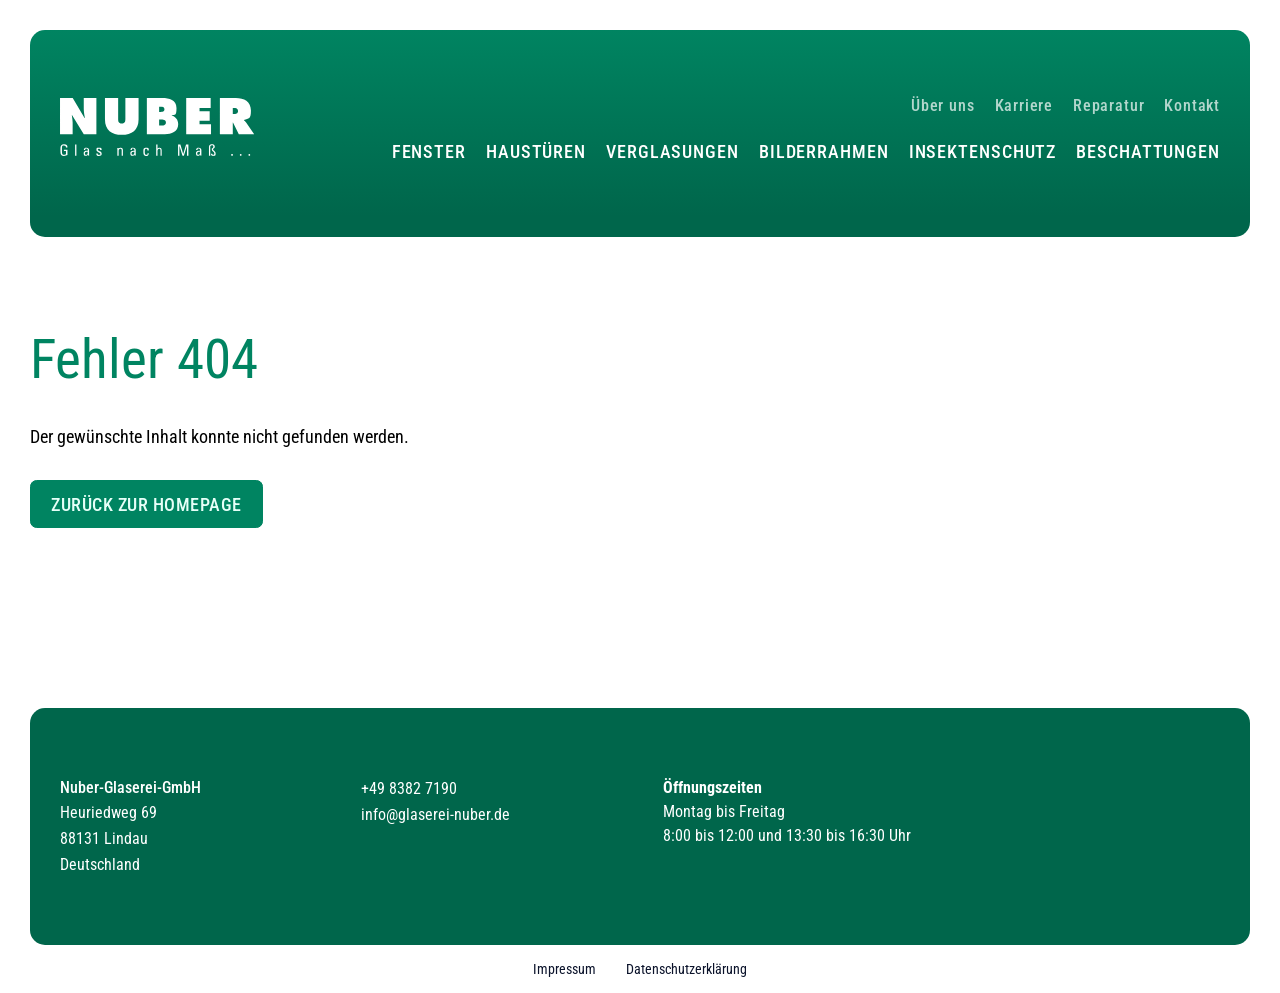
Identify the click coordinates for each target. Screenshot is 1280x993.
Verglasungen (672, 151)
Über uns (942, 106)
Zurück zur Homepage (146, 504)
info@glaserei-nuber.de (435, 814)
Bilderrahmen (824, 151)
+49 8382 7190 (409, 788)
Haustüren (536, 151)
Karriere (1024, 106)
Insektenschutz (983, 151)
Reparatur (1108, 106)
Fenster (429, 151)
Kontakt (1192, 106)
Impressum (564, 969)
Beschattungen (1148, 151)
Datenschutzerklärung (686, 969)
